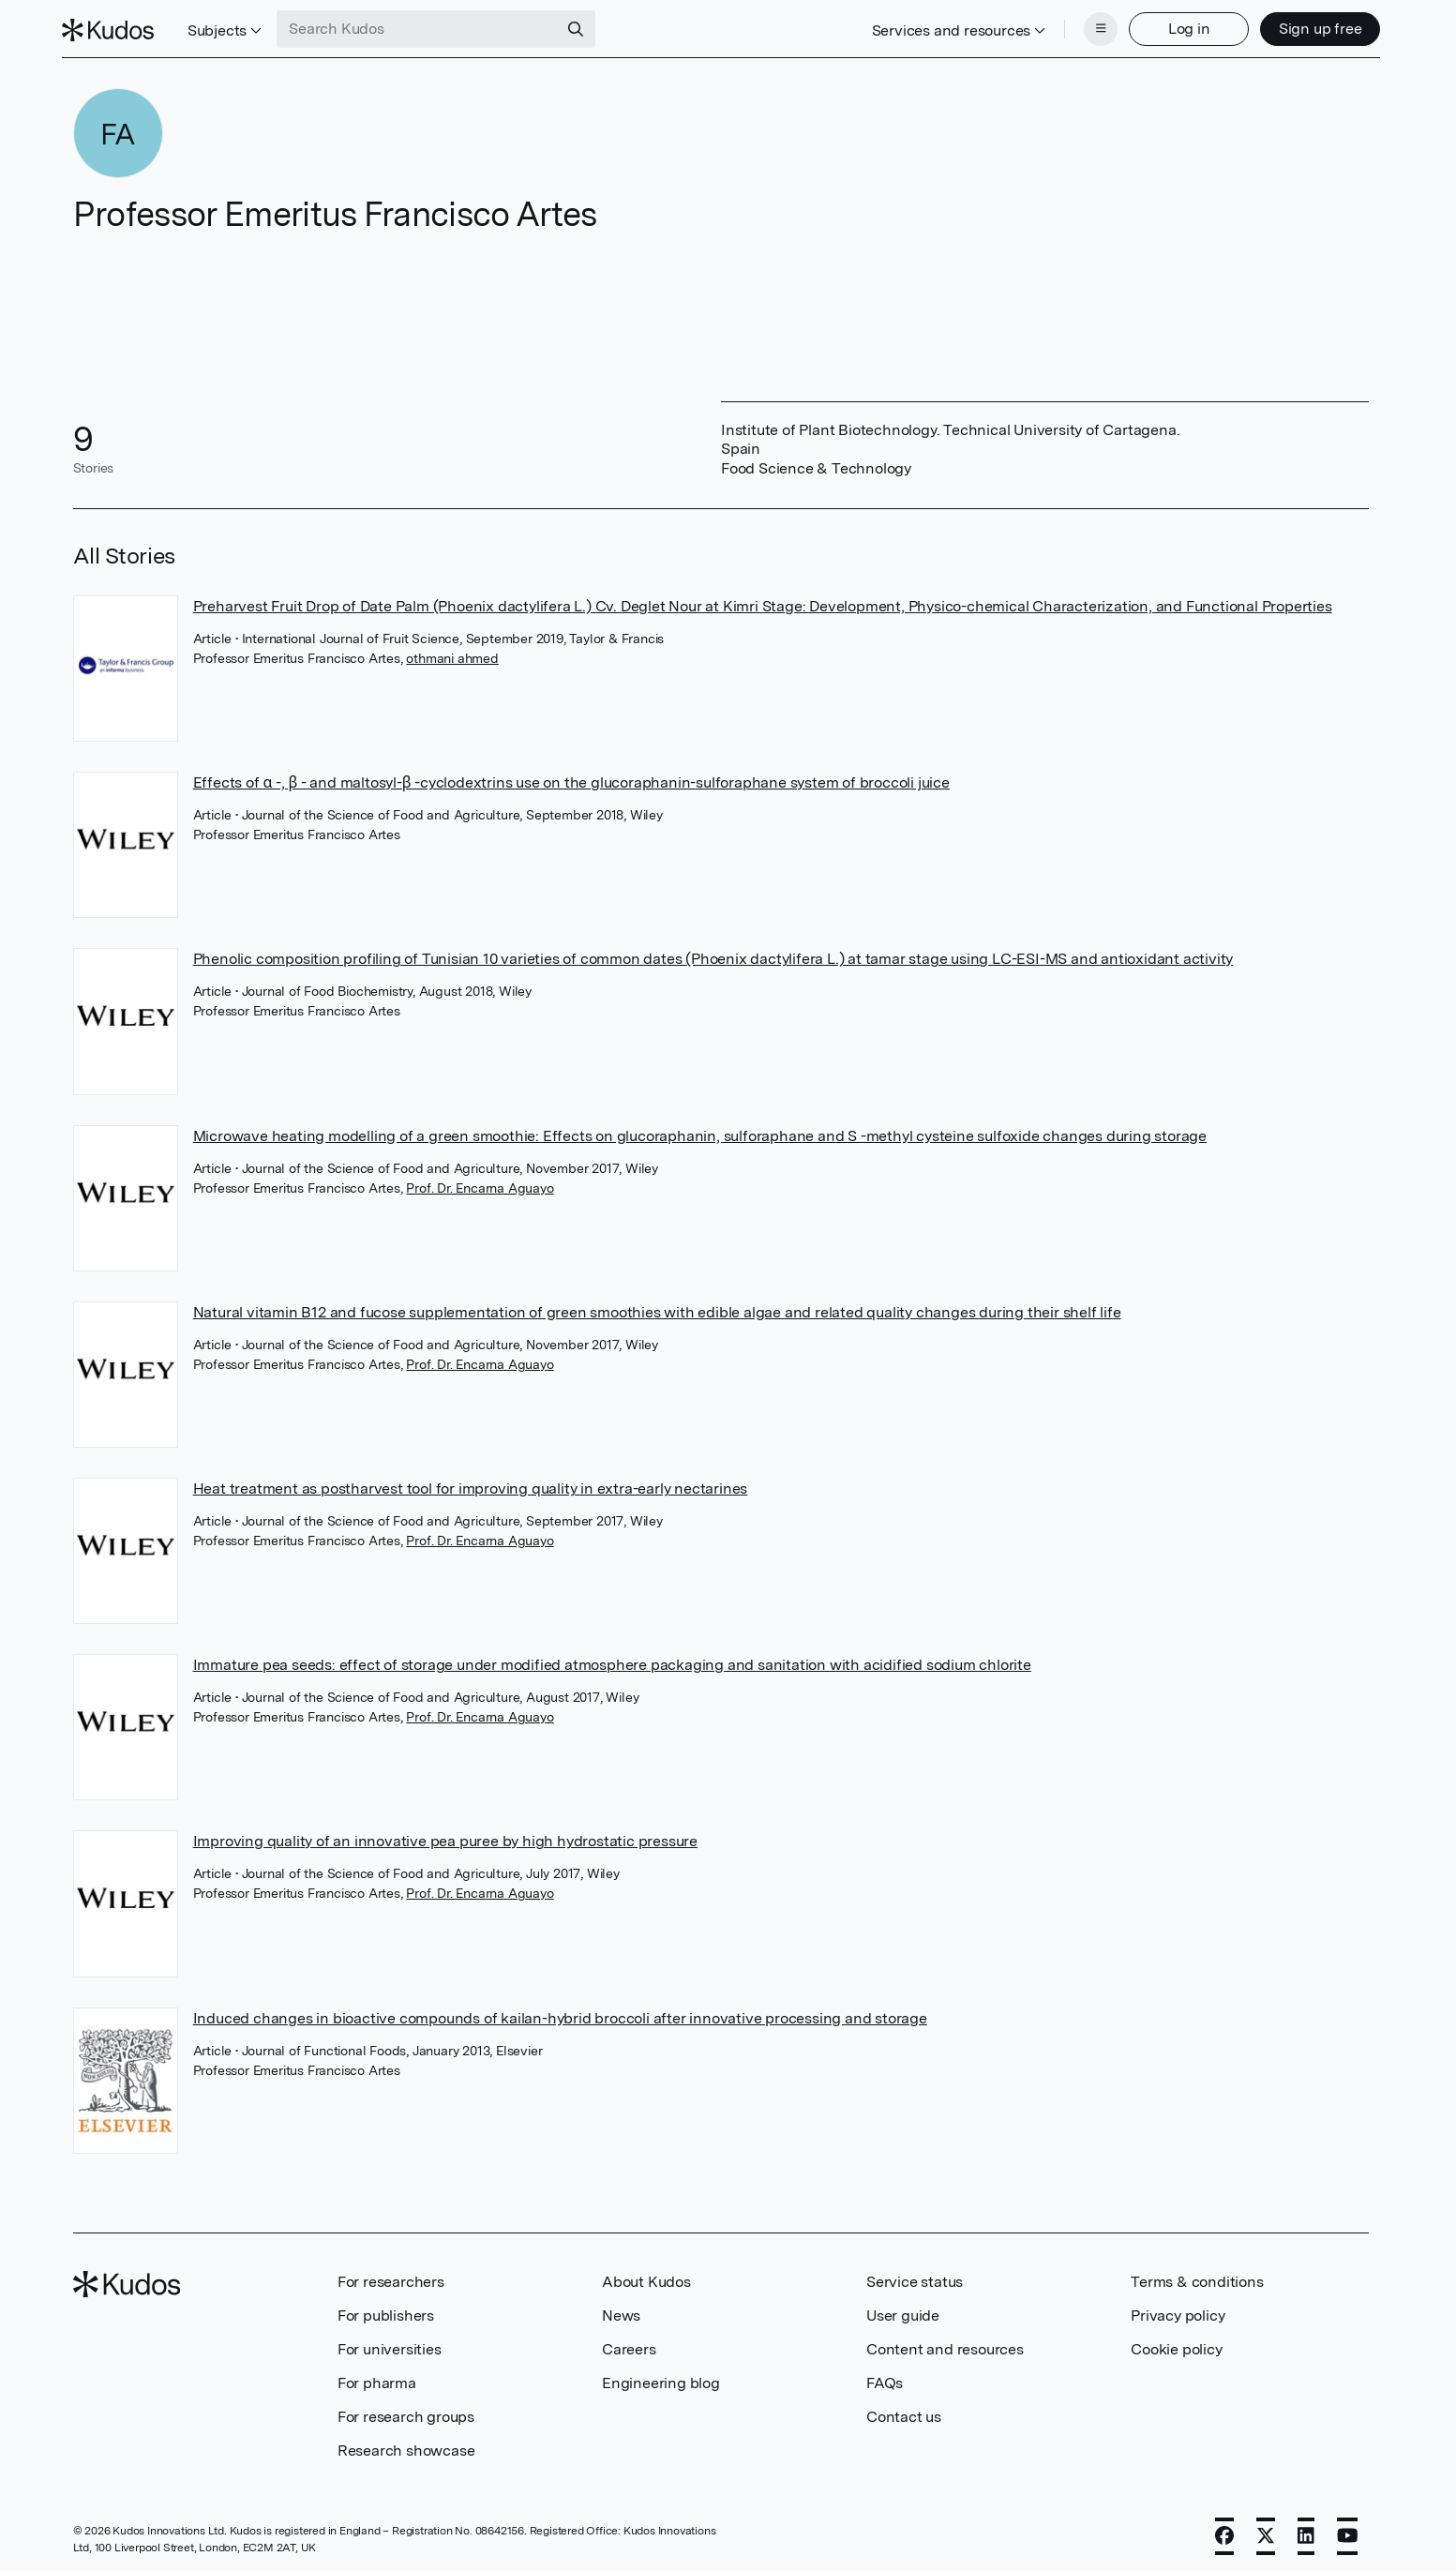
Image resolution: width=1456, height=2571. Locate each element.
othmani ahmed (452, 652)
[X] (1265, 2530)
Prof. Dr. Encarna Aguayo (479, 1182)
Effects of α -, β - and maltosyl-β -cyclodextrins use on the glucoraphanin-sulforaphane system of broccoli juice (571, 777)
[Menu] (1089, 26)
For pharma (377, 2377)
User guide (902, 2310)
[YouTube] (1347, 2530)
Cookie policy (1176, 2344)
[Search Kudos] (428, 26)
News (621, 2310)
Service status (914, 2276)
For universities (390, 2344)
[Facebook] (1224, 2530)
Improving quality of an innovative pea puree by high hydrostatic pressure (445, 1835)
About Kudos (646, 2276)
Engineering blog (661, 2377)
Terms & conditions (1197, 2276)
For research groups (406, 2411)
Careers (629, 2344)
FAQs (884, 2377)
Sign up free (1309, 26)
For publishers (386, 2310)
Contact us (903, 2411)
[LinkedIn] (1306, 2530)
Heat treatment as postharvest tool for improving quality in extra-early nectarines (470, 1483)
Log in (1178, 26)
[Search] (587, 26)
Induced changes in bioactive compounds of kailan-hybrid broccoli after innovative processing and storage (560, 2013)
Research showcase (406, 2445)
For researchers (391, 2276)
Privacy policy (1177, 2310)
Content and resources (945, 2344)
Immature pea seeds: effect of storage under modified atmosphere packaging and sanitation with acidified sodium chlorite (612, 1659)
